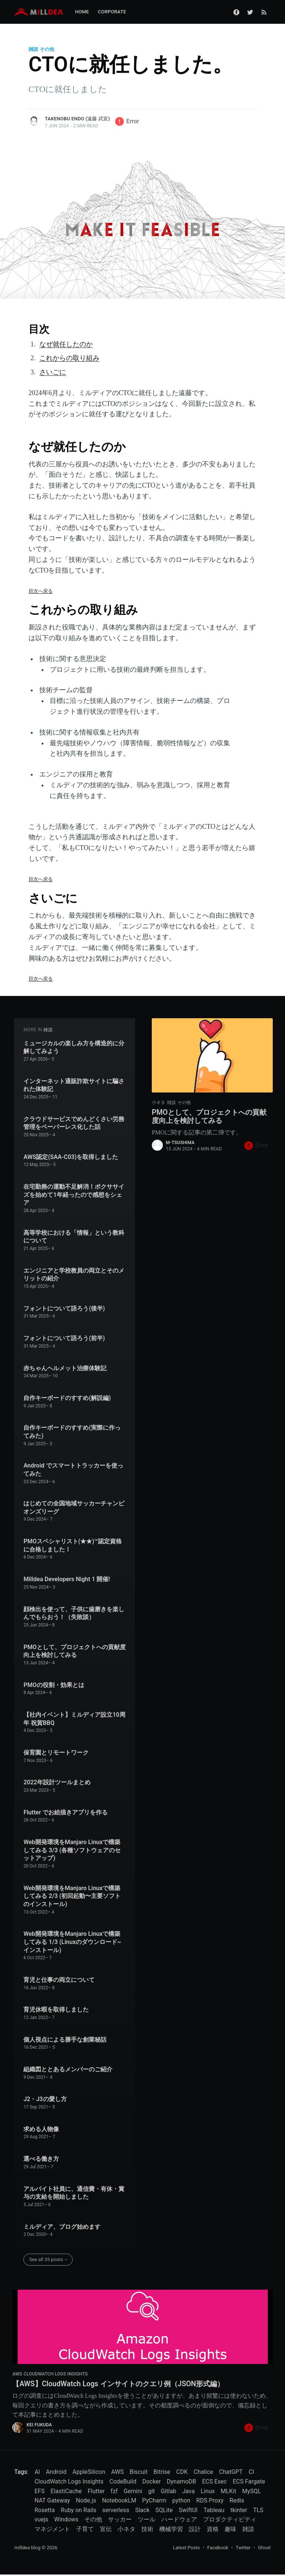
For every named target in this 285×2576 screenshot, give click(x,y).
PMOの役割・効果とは (53, 1684)
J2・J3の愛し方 (44, 2099)
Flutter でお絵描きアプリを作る (65, 1812)
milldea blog (27, 2549)
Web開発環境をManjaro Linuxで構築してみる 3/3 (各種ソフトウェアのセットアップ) (72, 1850)
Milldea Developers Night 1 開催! (66, 1579)
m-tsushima (180, 1145)
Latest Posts (186, 2549)
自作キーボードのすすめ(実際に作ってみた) (72, 1431)
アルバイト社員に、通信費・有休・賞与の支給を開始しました (73, 2193)
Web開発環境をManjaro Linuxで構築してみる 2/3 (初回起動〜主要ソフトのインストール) (72, 1896)
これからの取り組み (69, 358)
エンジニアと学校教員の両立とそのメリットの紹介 (73, 1274)
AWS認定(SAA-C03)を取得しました (70, 1156)
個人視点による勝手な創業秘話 (65, 2039)
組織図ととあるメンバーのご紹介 (67, 2069)
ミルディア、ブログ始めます (62, 2226)
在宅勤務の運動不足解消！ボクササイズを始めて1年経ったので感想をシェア (73, 1194)
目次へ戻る (41, 591)
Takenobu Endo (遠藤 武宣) (77, 118)
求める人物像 (41, 2129)
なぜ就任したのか (66, 344)
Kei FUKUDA (39, 2426)
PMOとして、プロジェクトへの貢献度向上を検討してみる (74, 1651)
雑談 (33, 49)
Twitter (243, 2549)
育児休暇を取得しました (56, 2009)
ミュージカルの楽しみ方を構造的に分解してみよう (73, 1047)
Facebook (217, 2549)
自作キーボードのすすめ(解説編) (67, 1397)
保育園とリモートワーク (56, 1752)
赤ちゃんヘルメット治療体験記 (65, 1368)
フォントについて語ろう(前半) (64, 1338)
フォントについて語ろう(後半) (64, 1308)
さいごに (52, 372)
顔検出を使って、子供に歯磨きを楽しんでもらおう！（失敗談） (73, 1613)
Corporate (112, 11)
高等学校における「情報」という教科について (73, 1236)
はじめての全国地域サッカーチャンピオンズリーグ (73, 1507)
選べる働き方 (41, 2158)
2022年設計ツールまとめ (57, 1782)
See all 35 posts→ (48, 2259)
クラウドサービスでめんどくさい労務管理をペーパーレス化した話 (73, 1123)
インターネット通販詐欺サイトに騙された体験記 (73, 1085)
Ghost (264, 2549)
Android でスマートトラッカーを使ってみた (73, 1469)
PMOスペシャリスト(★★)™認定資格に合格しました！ (72, 1545)
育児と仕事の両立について (59, 1979)
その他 (47, 49)
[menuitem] (82, 12)
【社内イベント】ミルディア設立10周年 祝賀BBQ (74, 1718)
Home (82, 11)
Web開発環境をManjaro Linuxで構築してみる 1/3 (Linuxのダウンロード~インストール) (72, 1941)
